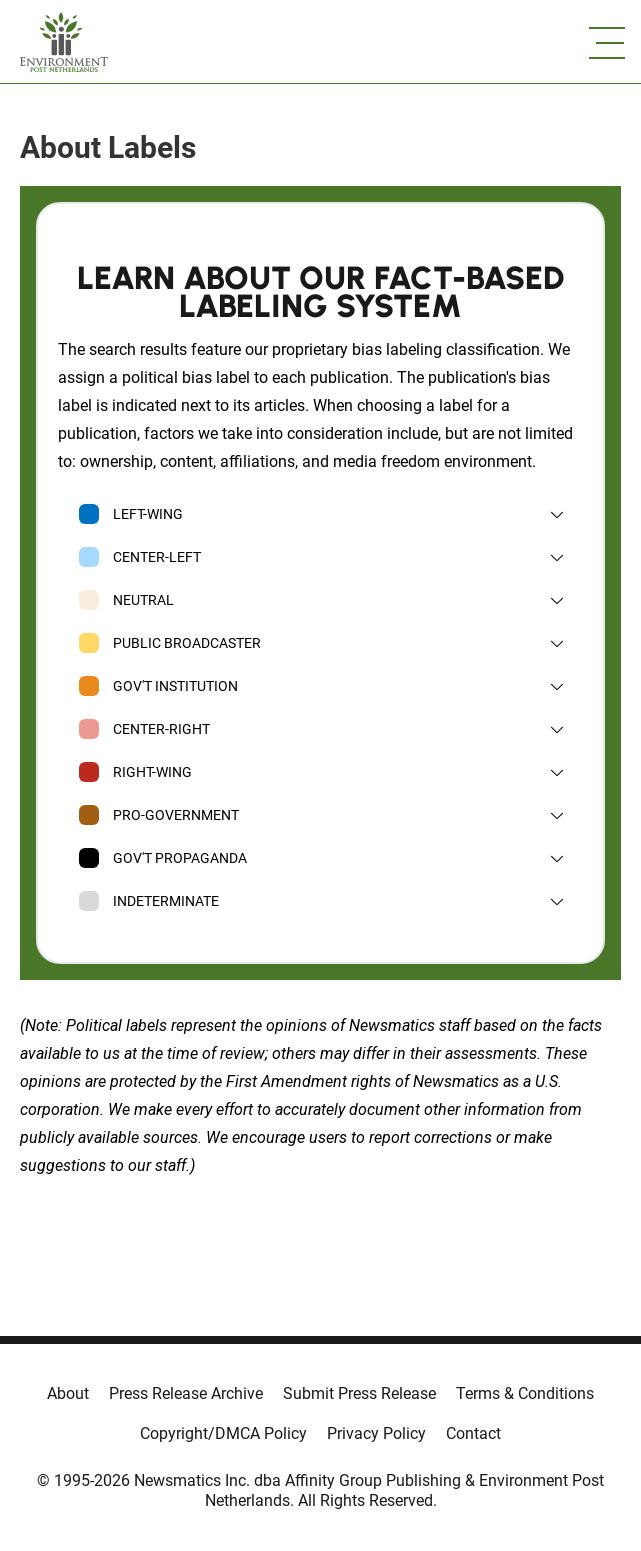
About (68, 1393)
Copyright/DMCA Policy (223, 1433)
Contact (473, 1433)
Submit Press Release (359, 1393)
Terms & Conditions (525, 1393)
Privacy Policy (376, 1433)
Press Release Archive (186, 1393)
